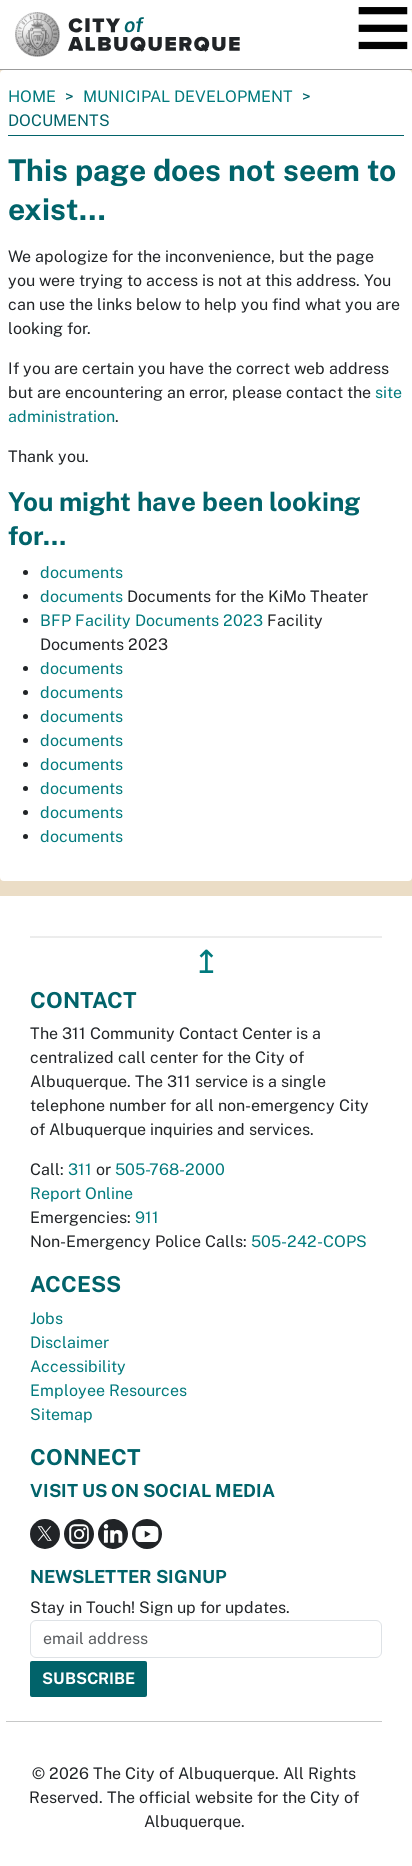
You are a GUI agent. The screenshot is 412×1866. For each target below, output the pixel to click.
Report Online (81, 1193)
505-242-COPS (309, 1241)
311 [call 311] (80, 1169)
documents (81, 572)
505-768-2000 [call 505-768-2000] (170, 1169)
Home (32, 96)
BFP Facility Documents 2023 (151, 620)
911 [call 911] (147, 1217)
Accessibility (78, 1366)
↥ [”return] (206, 961)
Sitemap (61, 1414)
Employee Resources (108, 1390)
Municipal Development (188, 96)
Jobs (46, 1318)
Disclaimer (69, 1342)
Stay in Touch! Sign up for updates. (160, 1607)
